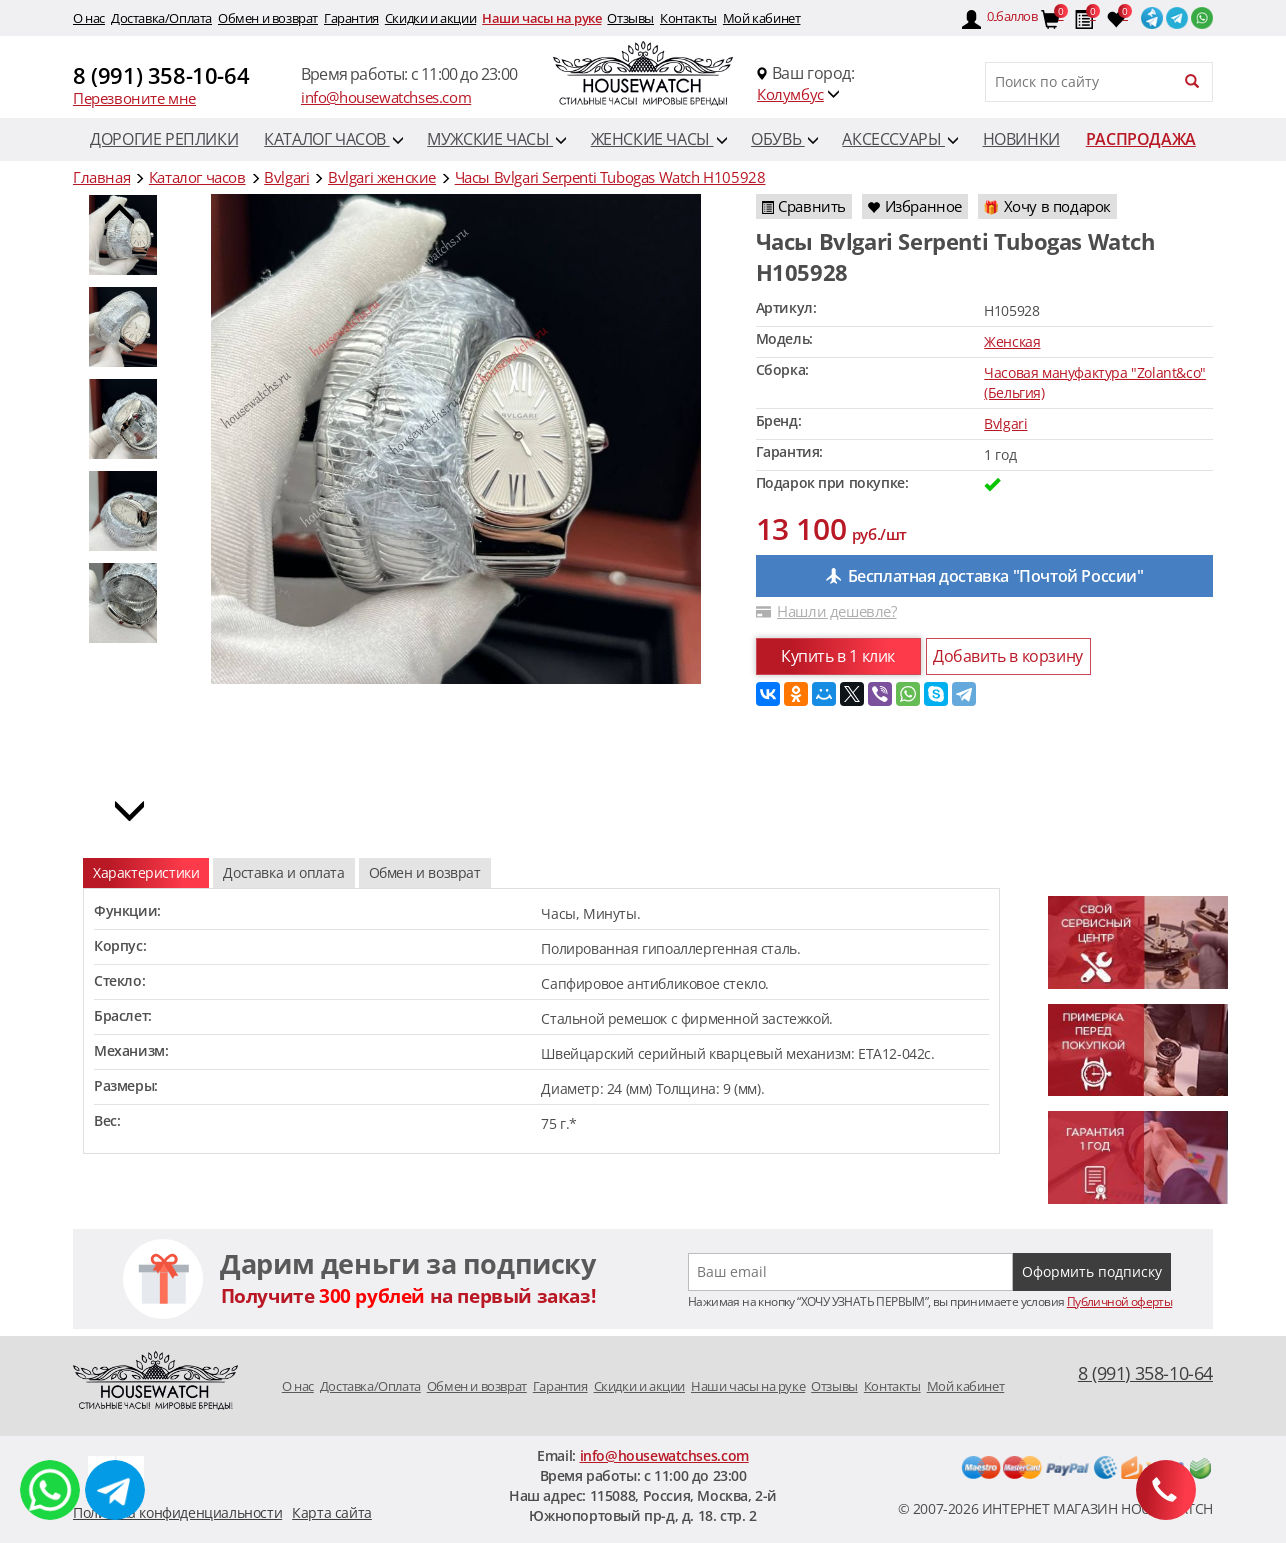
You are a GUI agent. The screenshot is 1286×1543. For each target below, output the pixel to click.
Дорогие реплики (164, 139)
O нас (89, 18)
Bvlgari (1005, 423)
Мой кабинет (762, 18)
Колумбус (790, 94)
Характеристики (146, 872)
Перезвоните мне (134, 98)
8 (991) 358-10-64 (161, 75)
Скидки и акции (430, 18)
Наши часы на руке (541, 18)
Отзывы (630, 18)
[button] (119, 219)
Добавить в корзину (1008, 656)
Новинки (1021, 139)
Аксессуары (900, 139)
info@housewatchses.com (386, 97)
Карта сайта (332, 1512)
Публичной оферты (1119, 1301)
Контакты (688, 18)
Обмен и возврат (268, 18)
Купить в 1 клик (838, 656)
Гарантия (351, 18)
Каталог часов (333, 139)
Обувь (784, 139)
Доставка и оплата (283, 872)
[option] (128, 327)
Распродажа (1141, 139)
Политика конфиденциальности (177, 1512)
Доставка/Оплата (161, 18)
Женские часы (659, 139)
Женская (1012, 341)
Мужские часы (496, 139)
